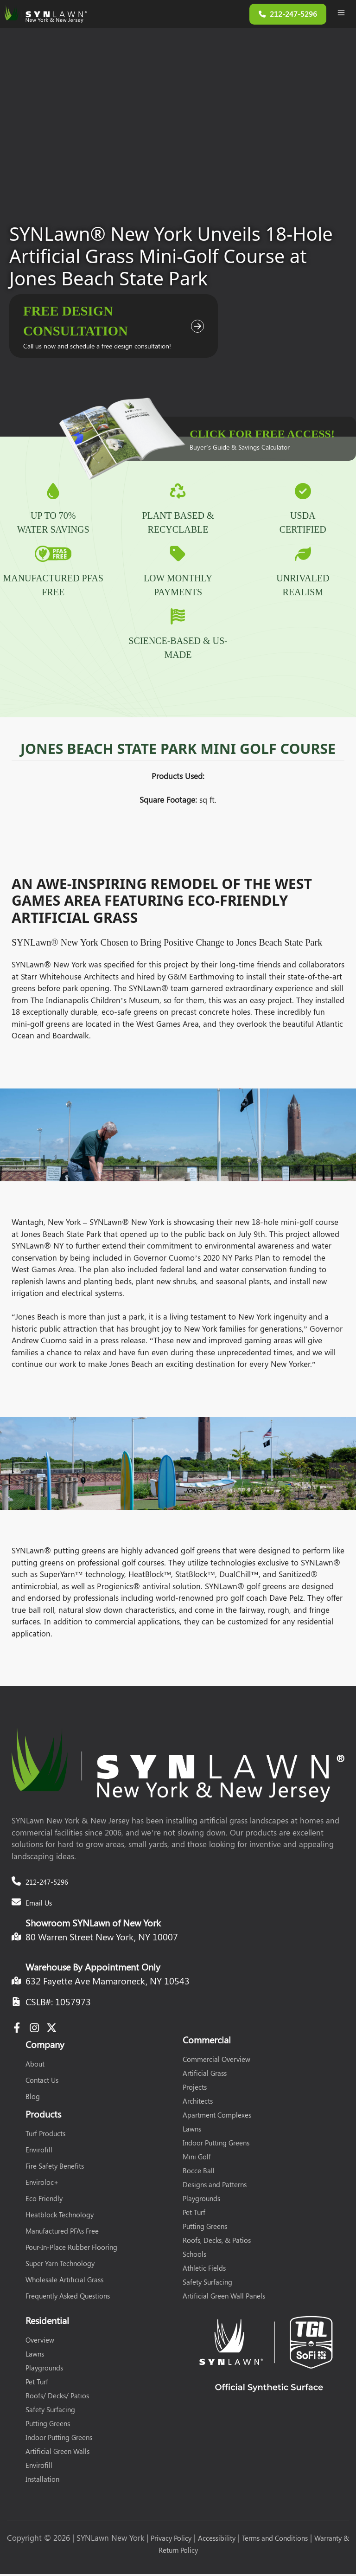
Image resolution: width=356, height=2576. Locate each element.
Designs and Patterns (215, 2186)
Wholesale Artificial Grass (64, 2281)
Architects (198, 2102)
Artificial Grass (205, 2075)
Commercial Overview (216, 2061)
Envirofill (38, 2151)
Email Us (38, 1904)
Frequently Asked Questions (67, 2297)
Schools (194, 2255)
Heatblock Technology (59, 2216)
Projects (195, 2088)
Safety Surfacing (207, 2283)
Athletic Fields (204, 2269)
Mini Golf (197, 2158)
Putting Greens (205, 2228)
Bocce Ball (199, 2172)
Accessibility (216, 2539)
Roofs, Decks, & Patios (217, 2242)
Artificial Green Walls (57, 2453)
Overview (39, 2341)
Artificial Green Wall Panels (224, 2297)
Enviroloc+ (41, 2184)
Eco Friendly (44, 2200)
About (34, 2065)
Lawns (192, 2130)
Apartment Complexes (217, 2116)
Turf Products (45, 2135)
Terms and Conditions (275, 2539)
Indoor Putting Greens (216, 2144)
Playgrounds (201, 2200)
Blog (32, 2098)
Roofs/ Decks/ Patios (57, 2397)
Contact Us (41, 2082)
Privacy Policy (171, 2539)
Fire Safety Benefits (54, 2167)
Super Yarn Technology (60, 2265)
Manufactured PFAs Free (62, 2232)
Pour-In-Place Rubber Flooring (71, 2249)
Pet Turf (194, 2214)
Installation (42, 2481)
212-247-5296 (46, 1883)
